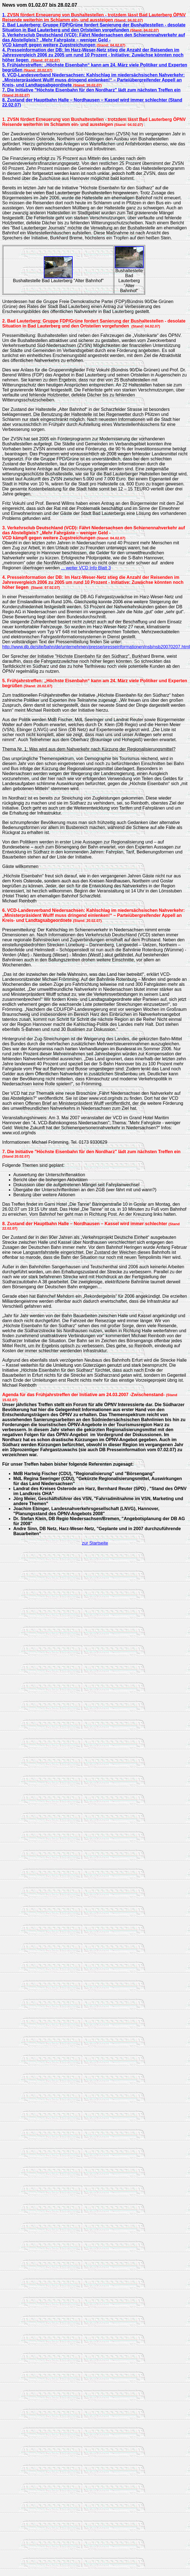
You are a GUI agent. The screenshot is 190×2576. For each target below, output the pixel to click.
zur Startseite (95, 1543)
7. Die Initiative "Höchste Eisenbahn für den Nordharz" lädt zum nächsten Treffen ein (91, 90)
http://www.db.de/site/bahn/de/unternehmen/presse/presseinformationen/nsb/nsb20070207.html (96, 646)
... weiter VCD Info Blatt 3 (86, 567)
